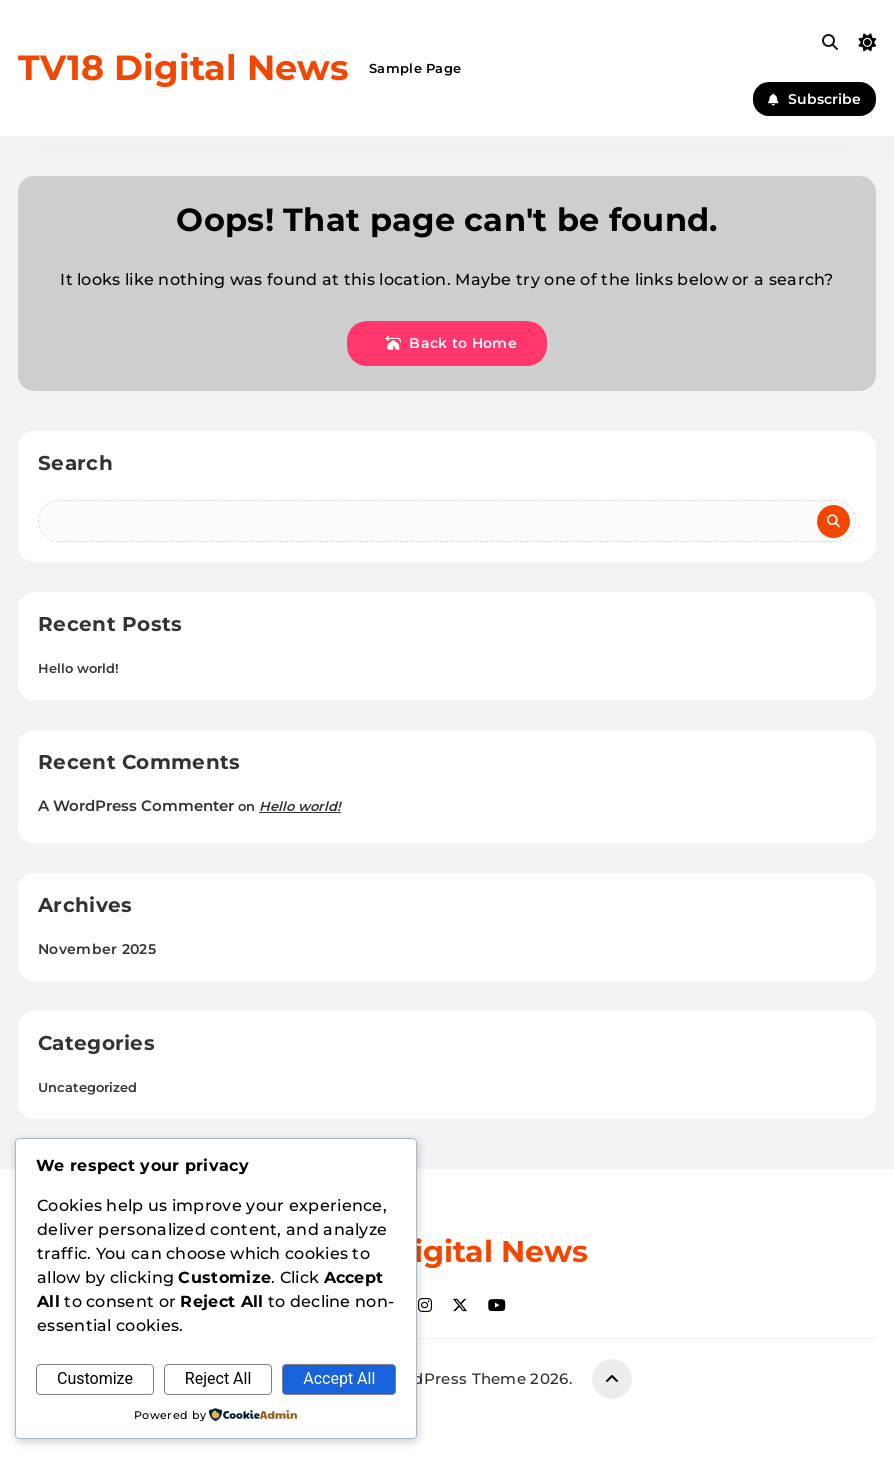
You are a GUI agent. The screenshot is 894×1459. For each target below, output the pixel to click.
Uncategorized (87, 1087)
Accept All (339, 1378)
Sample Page (415, 68)
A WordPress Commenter (136, 805)
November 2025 (97, 949)
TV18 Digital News (183, 67)
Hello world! (78, 668)
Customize (95, 1378)
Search (75, 463)
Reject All (218, 1378)
